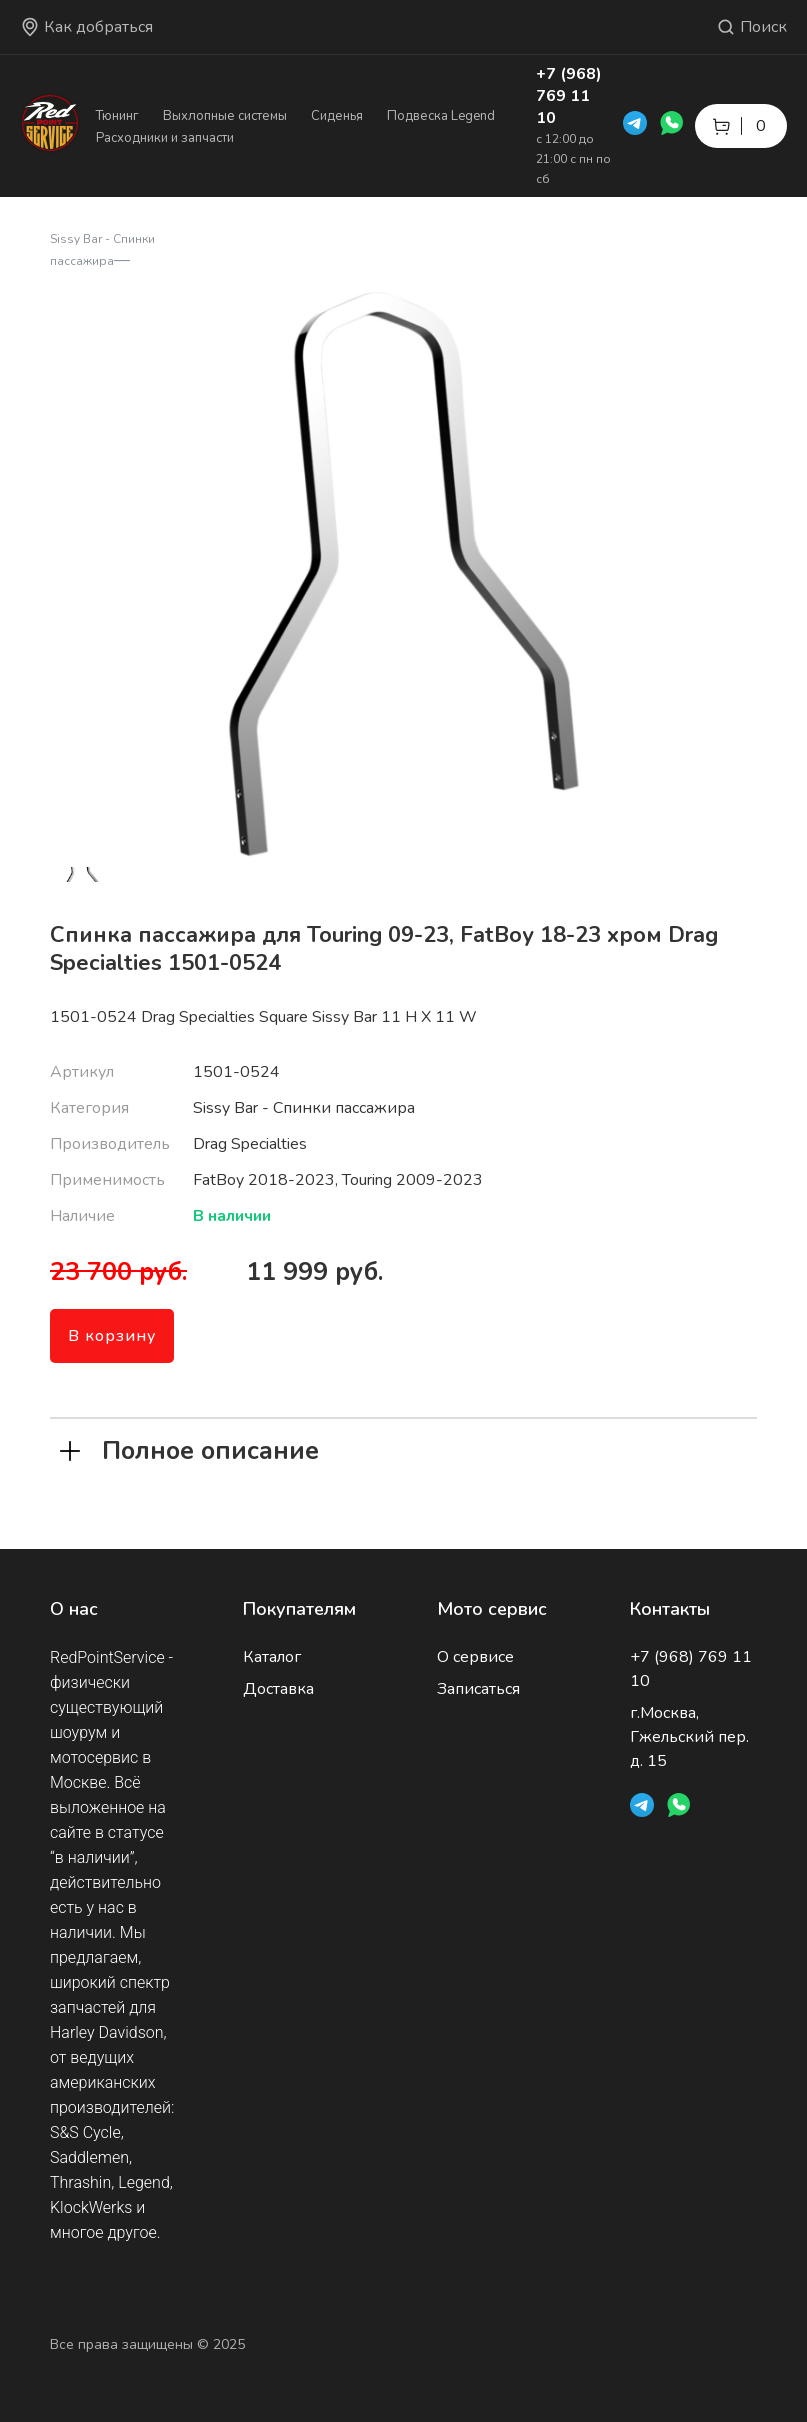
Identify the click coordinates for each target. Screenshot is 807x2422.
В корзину (112, 1336)
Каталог (272, 1657)
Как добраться (86, 27)
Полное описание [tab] (189, 1449)
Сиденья (337, 116)
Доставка (278, 1689)
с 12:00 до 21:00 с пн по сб (573, 159)
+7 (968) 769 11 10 (569, 96)
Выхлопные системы (225, 116)
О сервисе (475, 1657)
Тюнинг (117, 116)
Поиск (751, 27)
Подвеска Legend (441, 116)
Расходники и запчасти (165, 138)
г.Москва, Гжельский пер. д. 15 (689, 1737)
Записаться (478, 1689)
